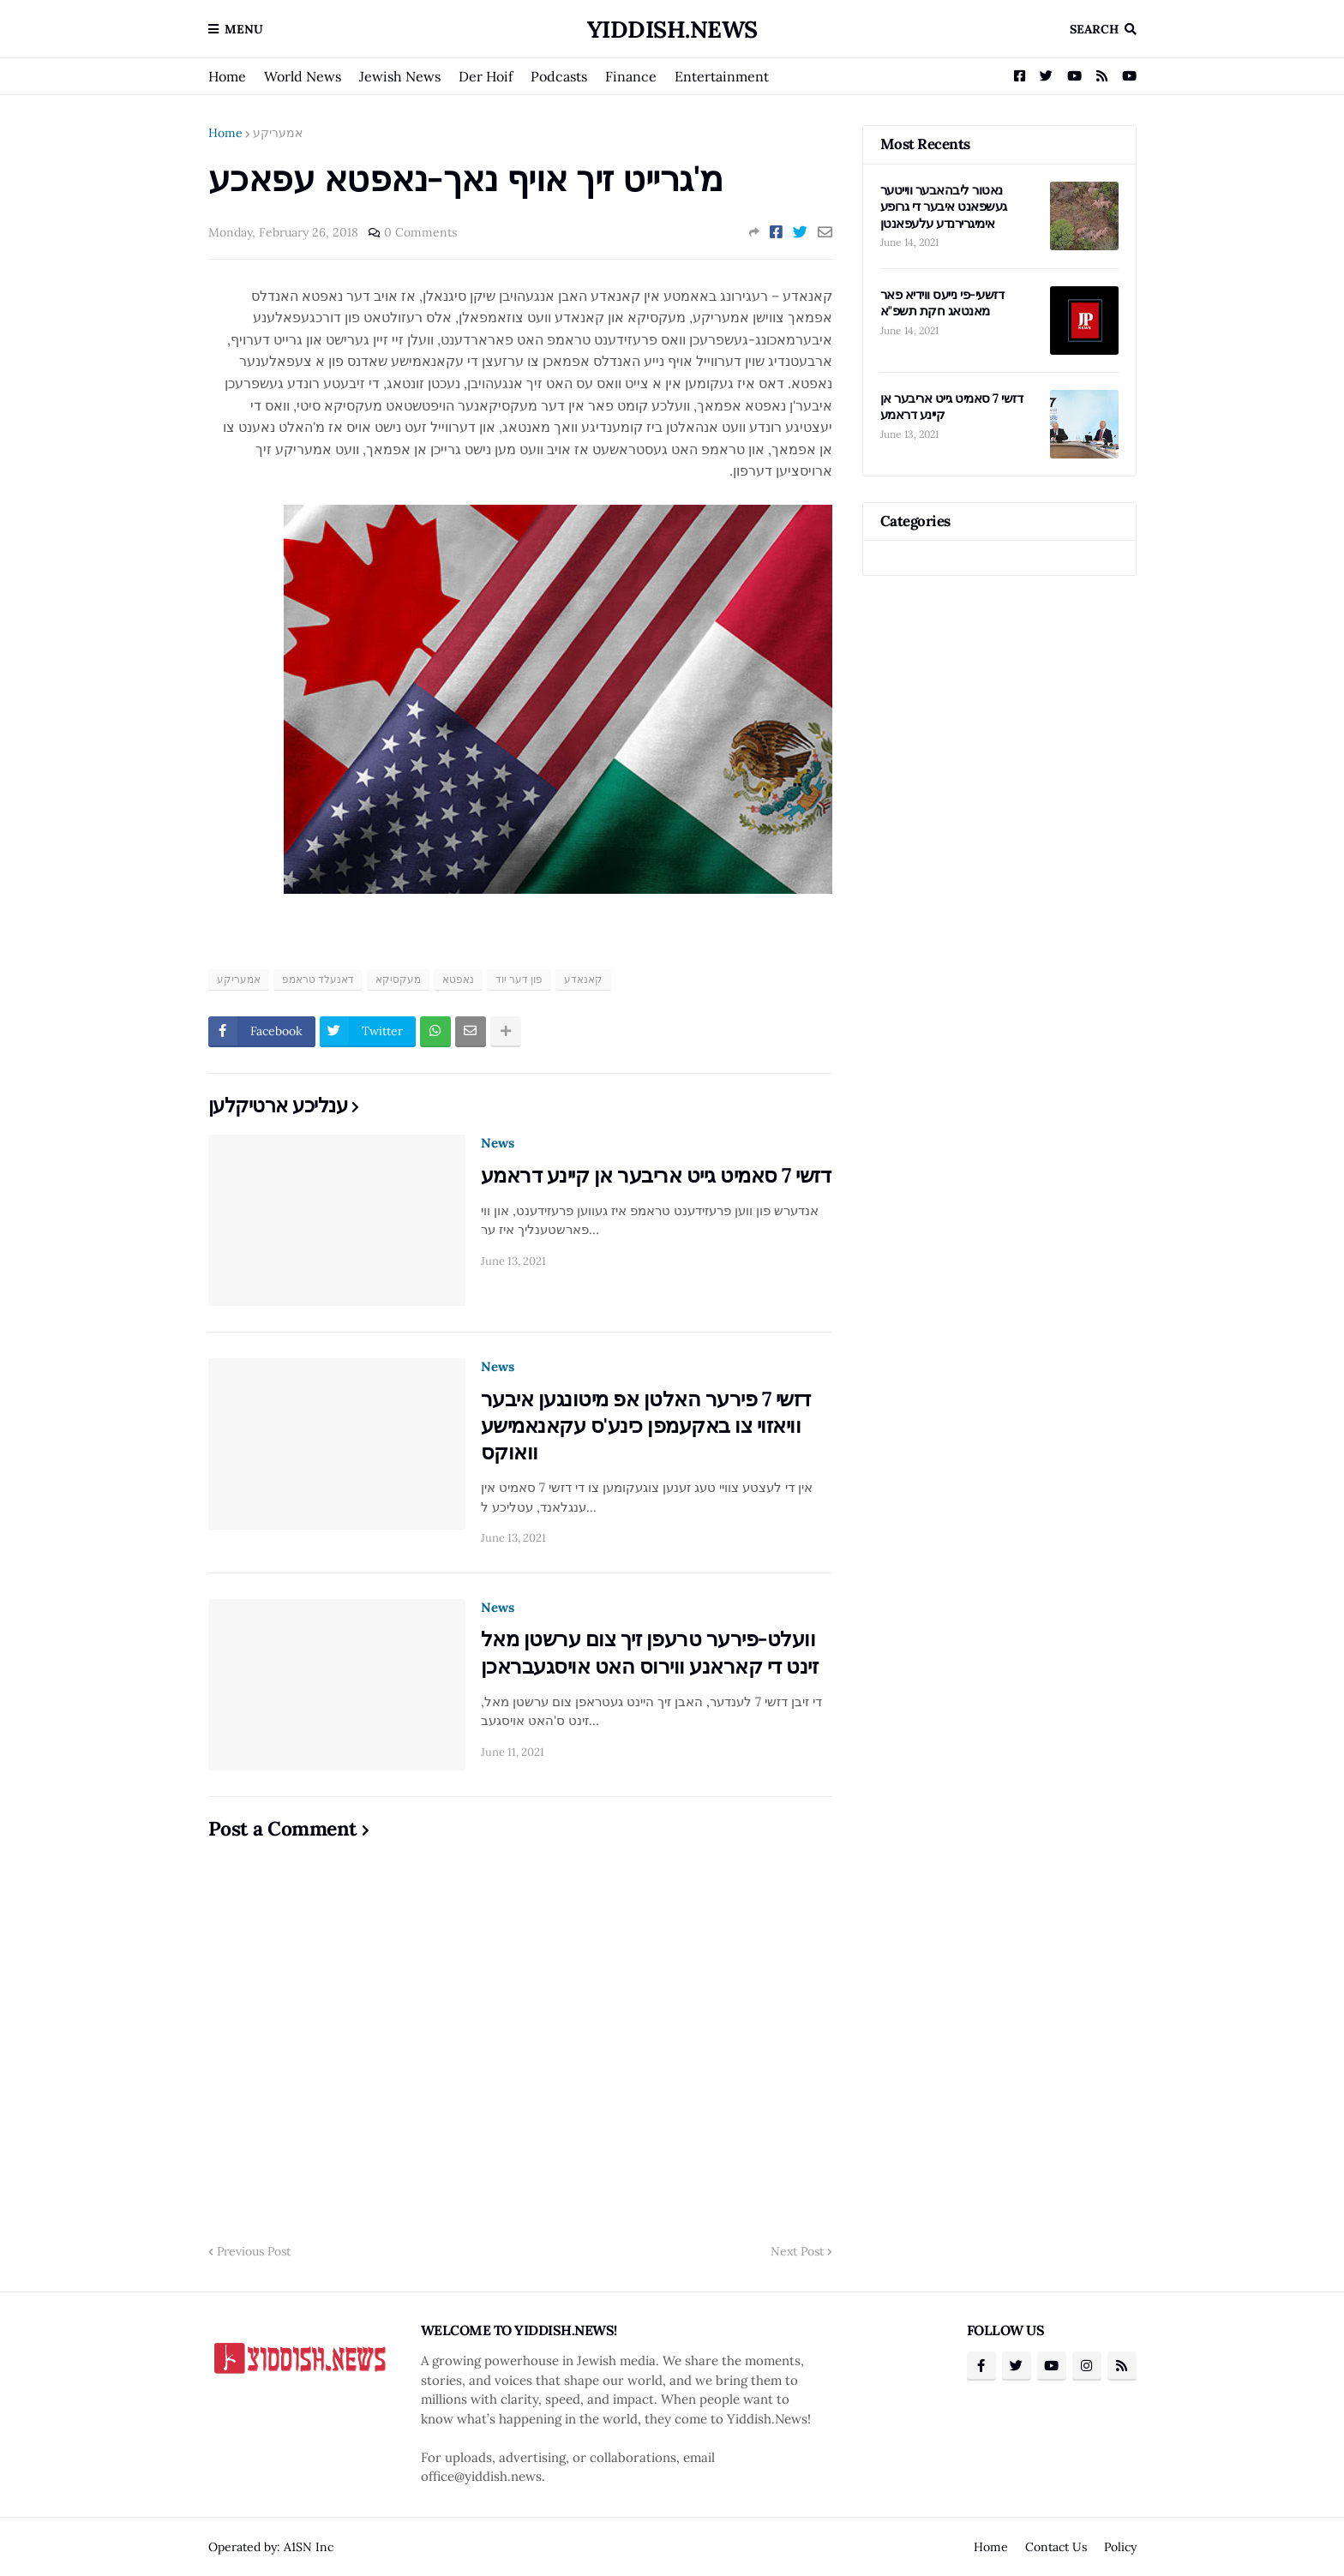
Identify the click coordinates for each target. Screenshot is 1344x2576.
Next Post (797, 2251)
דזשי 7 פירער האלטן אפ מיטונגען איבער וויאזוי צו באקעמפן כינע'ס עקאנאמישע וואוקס (646, 1425)
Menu (244, 29)
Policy (1120, 2547)
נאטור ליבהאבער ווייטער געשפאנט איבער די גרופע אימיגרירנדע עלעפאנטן (943, 206)
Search (1094, 29)
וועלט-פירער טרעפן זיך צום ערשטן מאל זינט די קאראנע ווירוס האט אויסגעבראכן (650, 1652)
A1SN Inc (308, 2547)
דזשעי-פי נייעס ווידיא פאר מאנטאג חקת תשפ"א (942, 303)
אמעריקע (278, 133)
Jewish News (400, 76)
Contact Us (1056, 2547)
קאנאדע (583, 979)
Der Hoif (486, 76)
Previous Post (254, 2251)
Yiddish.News (672, 29)
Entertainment (722, 76)
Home (227, 76)
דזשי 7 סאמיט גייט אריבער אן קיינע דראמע (656, 1175)
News (497, 1143)
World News (302, 76)
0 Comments (420, 232)
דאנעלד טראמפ (318, 979)
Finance (631, 76)
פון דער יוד (519, 979)
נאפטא (458, 979)
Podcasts (559, 76)
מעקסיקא (398, 979)
